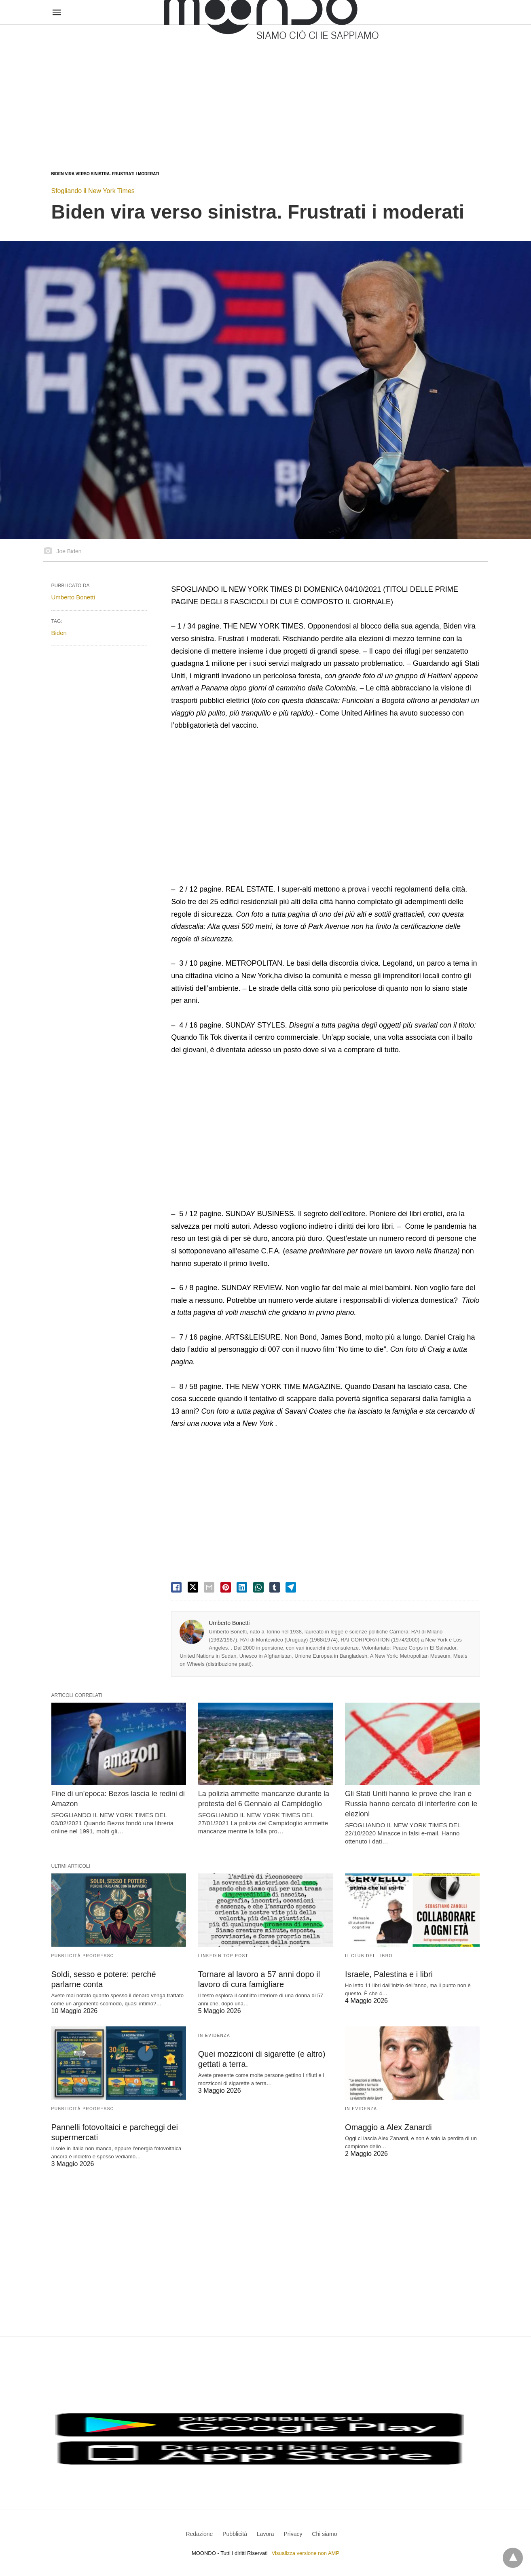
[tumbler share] (274, 1587)
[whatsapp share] (258, 1587)
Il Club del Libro (369, 1956)
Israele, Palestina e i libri (389, 1974)
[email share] (209, 1587)
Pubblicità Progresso (82, 1956)
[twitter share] (193, 1587)
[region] (265, 90)
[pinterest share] (225, 1587)
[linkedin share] (242, 1587)
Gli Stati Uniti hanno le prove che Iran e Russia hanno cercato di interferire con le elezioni (411, 1804)
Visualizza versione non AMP (305, 2553)
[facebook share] (176, 1587)
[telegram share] (291, 1587)
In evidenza (214, 2035)
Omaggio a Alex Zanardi (388, 2127)
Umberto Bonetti (229, 1623)
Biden (59, 632)
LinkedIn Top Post (223, 1956)
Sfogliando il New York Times (93, 190)
